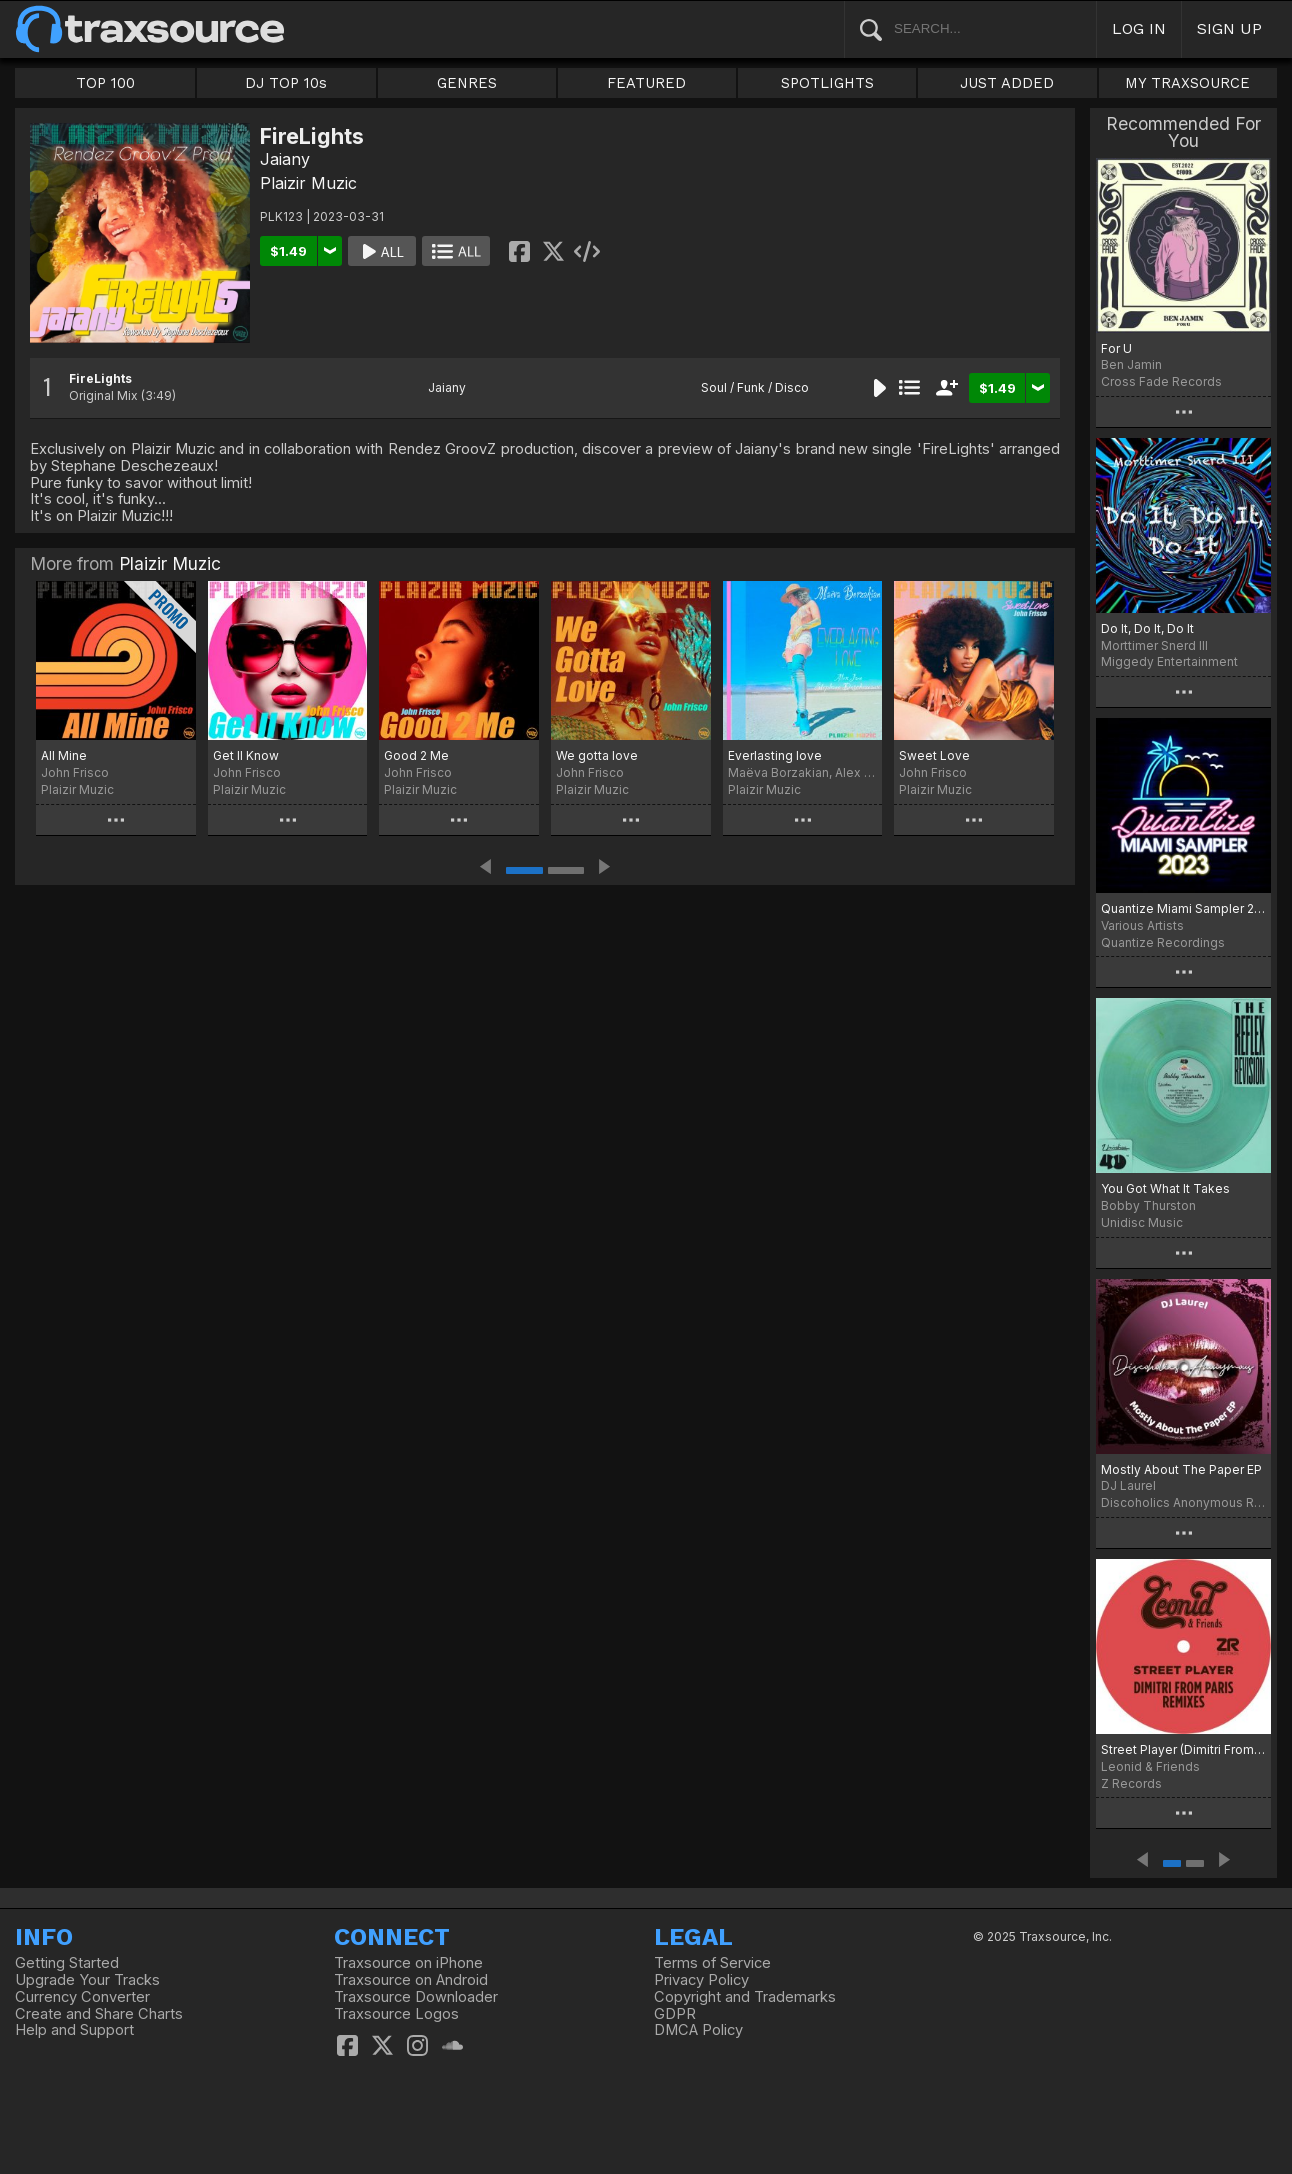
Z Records (1131, 1783)
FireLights (100, 378)
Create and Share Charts (99, 2014)
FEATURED (646, 83)
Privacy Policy (701, 1980)
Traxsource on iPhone (408, 1963)
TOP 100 (105, 83)
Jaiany (285, 159)
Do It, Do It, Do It (1147, 628)
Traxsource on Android (411, 1980)
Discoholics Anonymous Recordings (1183, 1502)
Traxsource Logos (396, 2014)
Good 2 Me (416, 755)
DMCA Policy (698, 2030)
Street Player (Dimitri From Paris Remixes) (1183, 1749)
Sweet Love (934, 755)
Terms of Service (712, 1963)
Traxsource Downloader (416, 1997)
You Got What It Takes (1165, 1188)
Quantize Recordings (1163, 942)
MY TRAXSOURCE (1187, 83)
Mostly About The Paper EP (1181, 1469)
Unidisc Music (1142, 1222)
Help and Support (74, 2030)
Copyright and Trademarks (745, 1997)
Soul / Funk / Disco (755, 387)
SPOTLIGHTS (827, 83)
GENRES (467, 83)
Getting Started (67, 1963)
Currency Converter (82, 1997)
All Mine (64, 755)
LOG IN (1139, 28)
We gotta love (597, 755)
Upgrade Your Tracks (87, 1980)
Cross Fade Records (1161, 381)
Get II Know (246, 755)
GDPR (675, 2014)
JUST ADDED (1007, 83)
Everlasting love (775, 755)
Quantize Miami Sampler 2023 (1183, 908)
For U (1116, 348)
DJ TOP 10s (286, 83)
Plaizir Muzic (308, 183)
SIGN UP (1229, 28)
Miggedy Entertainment (1169, 661)
